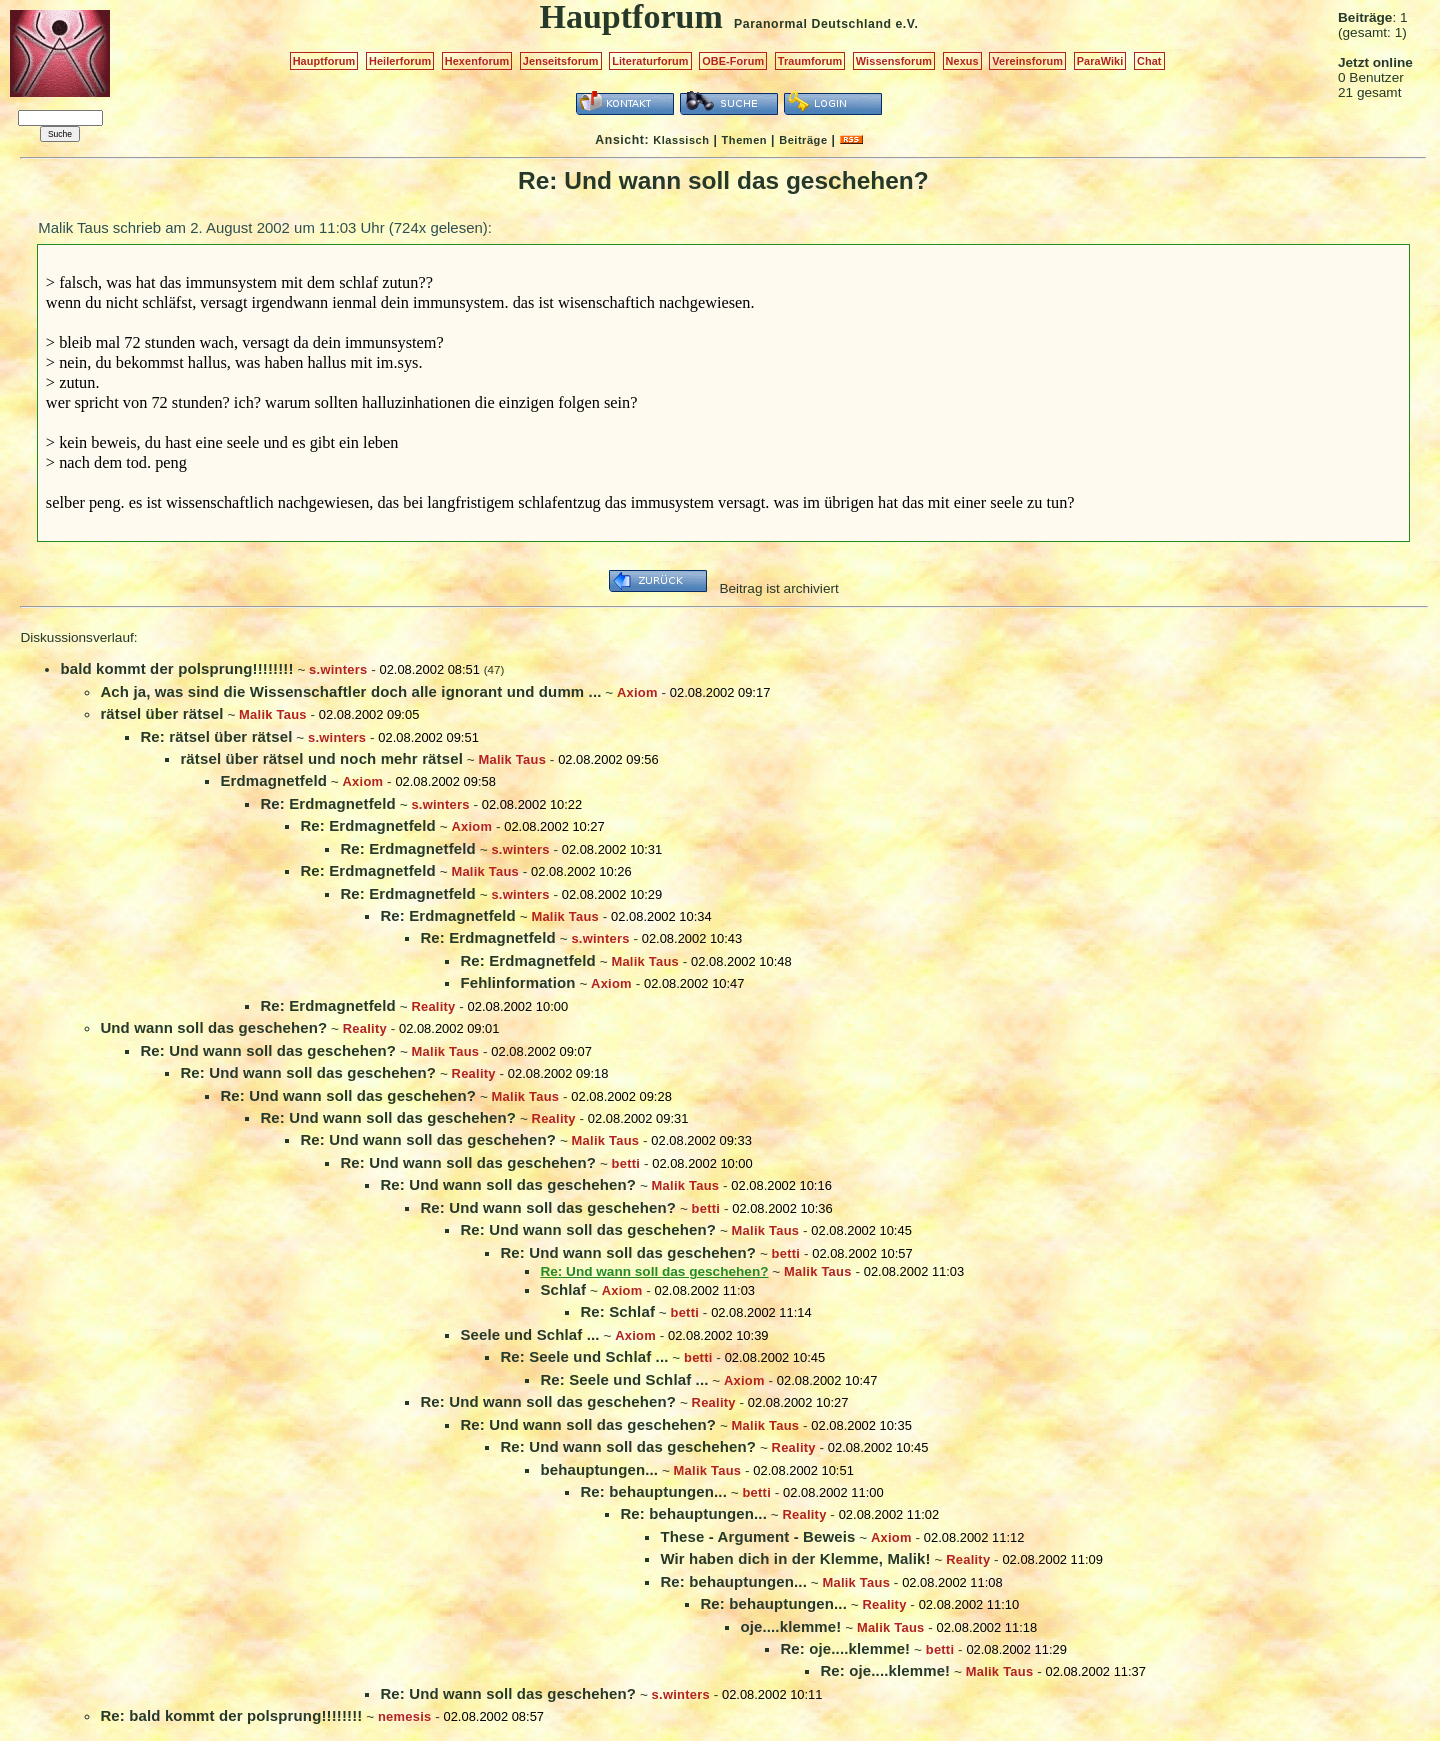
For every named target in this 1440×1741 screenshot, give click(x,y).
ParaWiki (1100, 61)
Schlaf (563, 1289)
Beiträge (803, 140)
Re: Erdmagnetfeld (327, 803)
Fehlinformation (517, 982)
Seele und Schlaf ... (529, 1334)
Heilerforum (400, 61)
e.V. (906, 24)
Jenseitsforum (561, 61)
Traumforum (810, 61)
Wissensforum (894, 61)
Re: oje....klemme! (845, 1648)
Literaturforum (650, 61)
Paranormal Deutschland (813, 24)
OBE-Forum (733, 61)
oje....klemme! (790, 1626)
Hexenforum (477, 61)
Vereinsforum (1027, 61)
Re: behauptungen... (653, 1491)
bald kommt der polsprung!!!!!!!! (176, 668)
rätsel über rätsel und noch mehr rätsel (321, 758)
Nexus (962, 61)
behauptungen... (599, 1469)
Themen (744, 140)
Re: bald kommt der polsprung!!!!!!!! (231, 1715)
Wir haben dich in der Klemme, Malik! (795, 1558)
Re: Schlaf (617, 1311)
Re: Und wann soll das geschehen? (268, 1050)
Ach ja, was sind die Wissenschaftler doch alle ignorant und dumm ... (350, 691)
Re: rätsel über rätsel (216, 736)
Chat (1149, 61)
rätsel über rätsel (161, 713)
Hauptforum (324, 61)
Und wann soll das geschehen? (213, 1027)
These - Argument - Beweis (757, 1536)
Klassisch (681, 140)
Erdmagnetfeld (273, 780)
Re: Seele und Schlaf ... (584, 1356)
